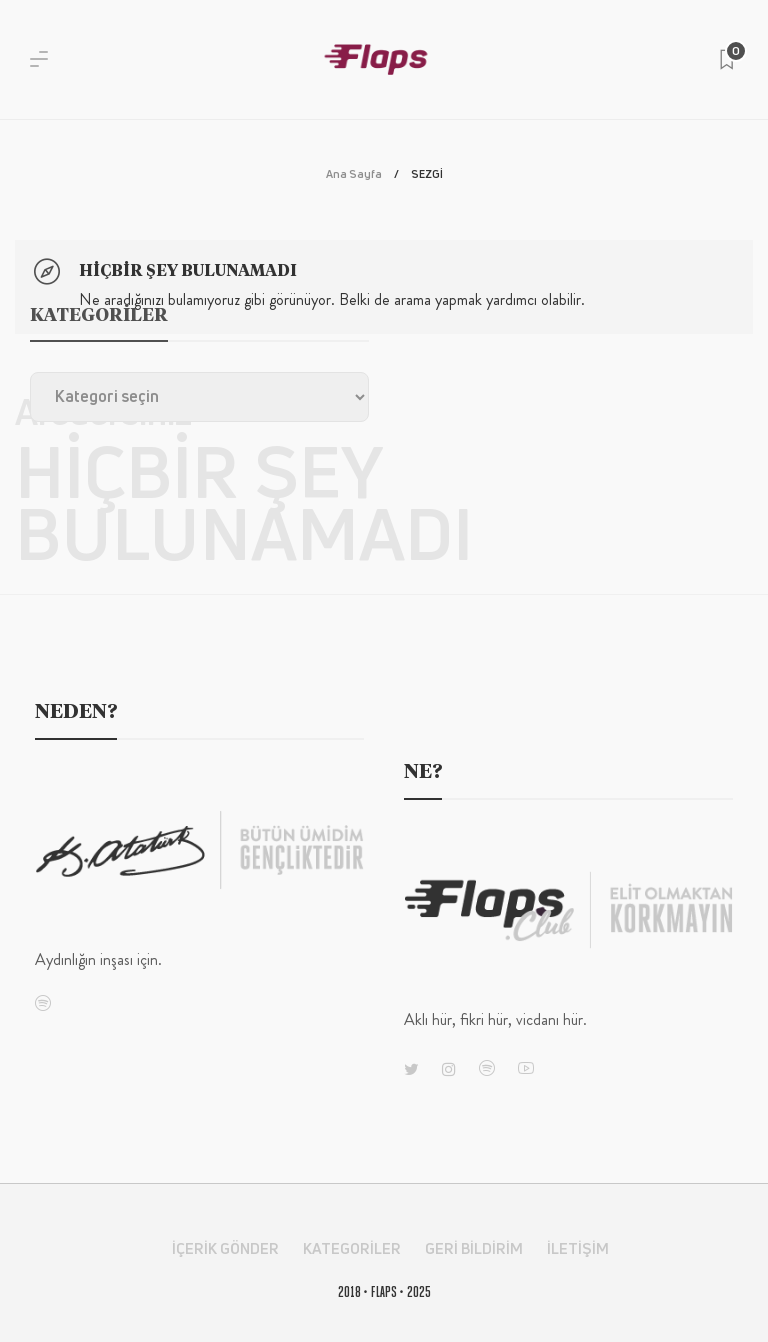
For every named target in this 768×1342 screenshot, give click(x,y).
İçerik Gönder (225, 1248)
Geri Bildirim (474, 1248)
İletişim (578, 1248)
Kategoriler (352, 1248)
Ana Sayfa (354, 173)
